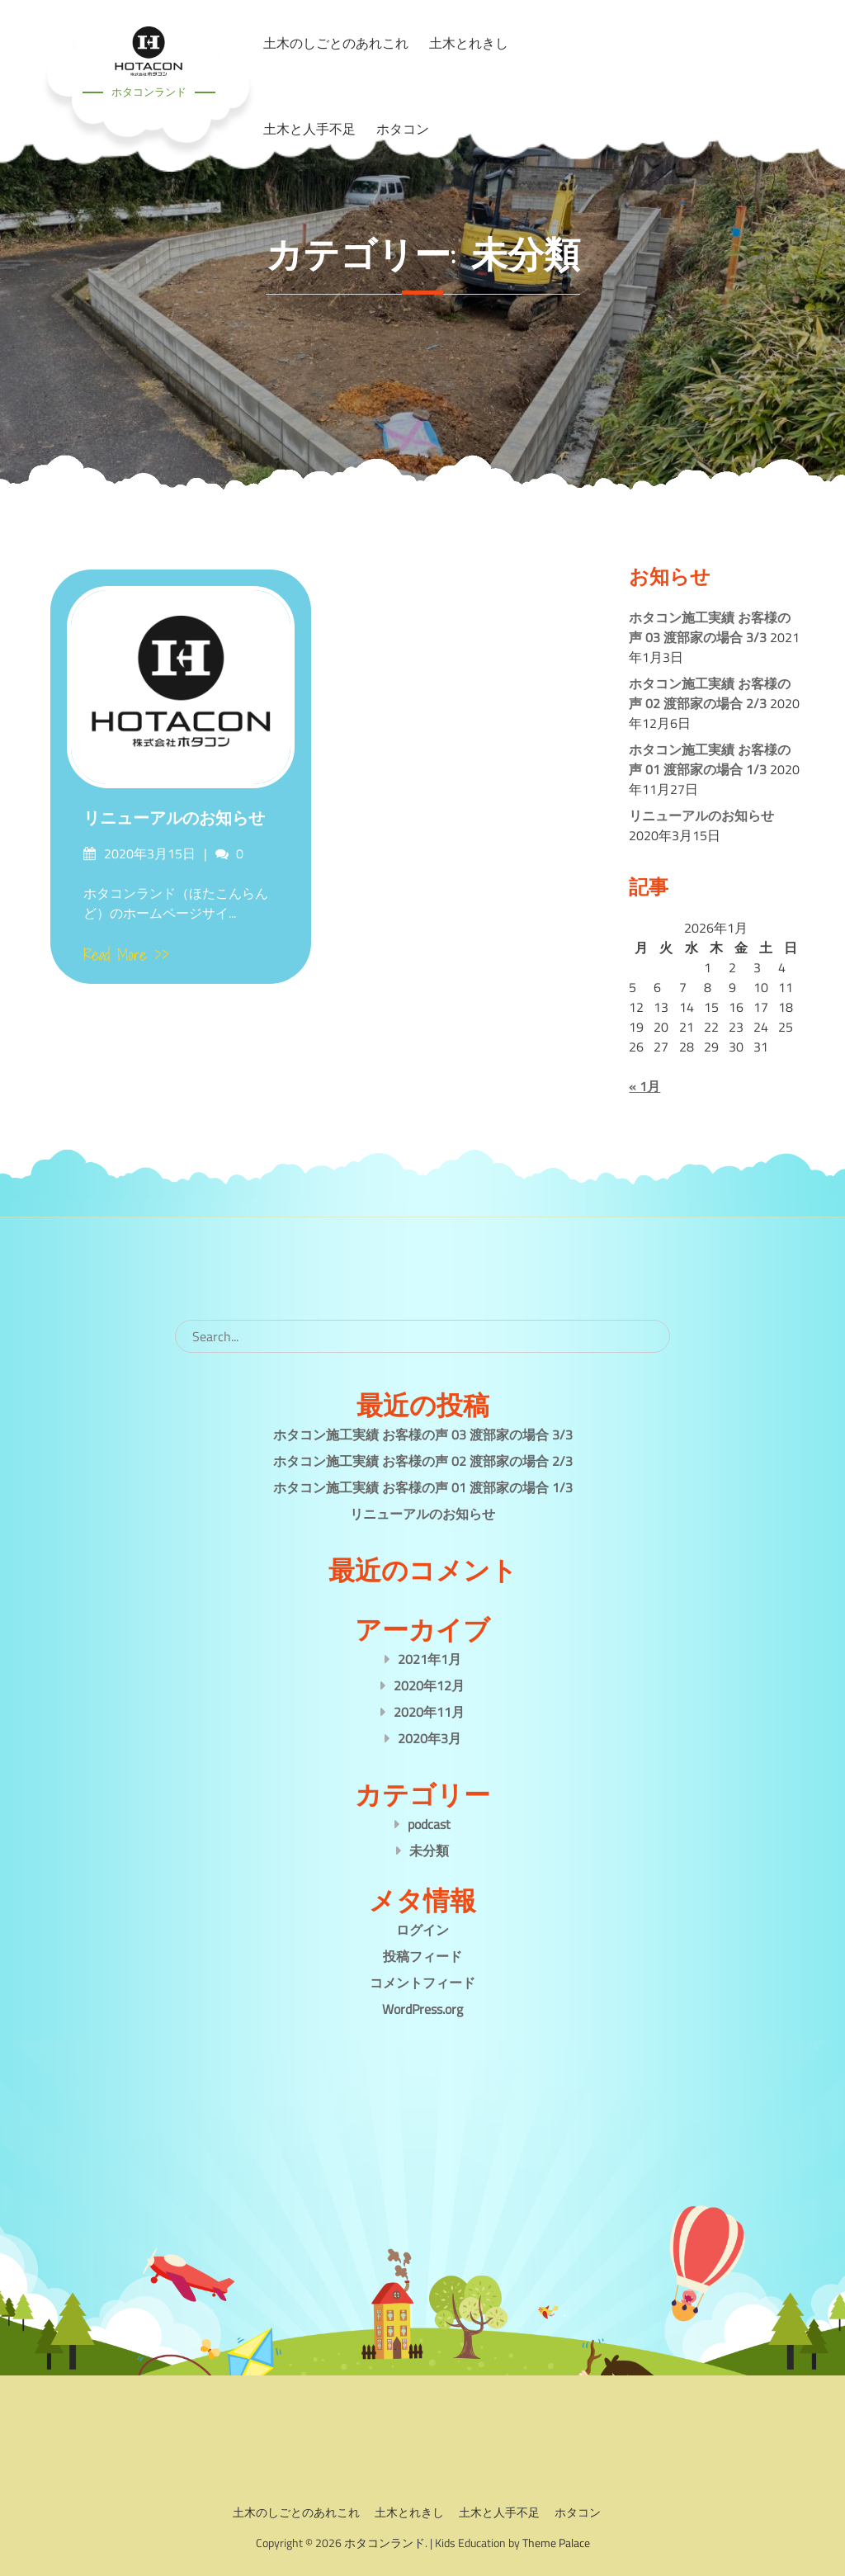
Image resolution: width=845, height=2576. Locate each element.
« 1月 (644, 1086)
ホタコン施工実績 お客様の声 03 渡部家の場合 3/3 (710, 627)
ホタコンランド (148, 91)
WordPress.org (422, 2009)
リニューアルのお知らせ (174, 818)
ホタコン (402, 129)
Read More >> (126, 955)
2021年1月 (429, 1659)
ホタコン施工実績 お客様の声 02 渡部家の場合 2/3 (710, 693)
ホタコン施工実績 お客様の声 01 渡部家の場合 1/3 (710, 759)
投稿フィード (422, 1956)
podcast (429, 1824)
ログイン (422, 1930)
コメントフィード (422, 1982)
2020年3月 (429, 1738)
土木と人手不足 (309, 129)
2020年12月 (429, 1685)
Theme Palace (556, 2542)
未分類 (429, 1850)
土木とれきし (409, 2512)
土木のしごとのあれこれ (296, 2512)
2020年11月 (429, 1712)
